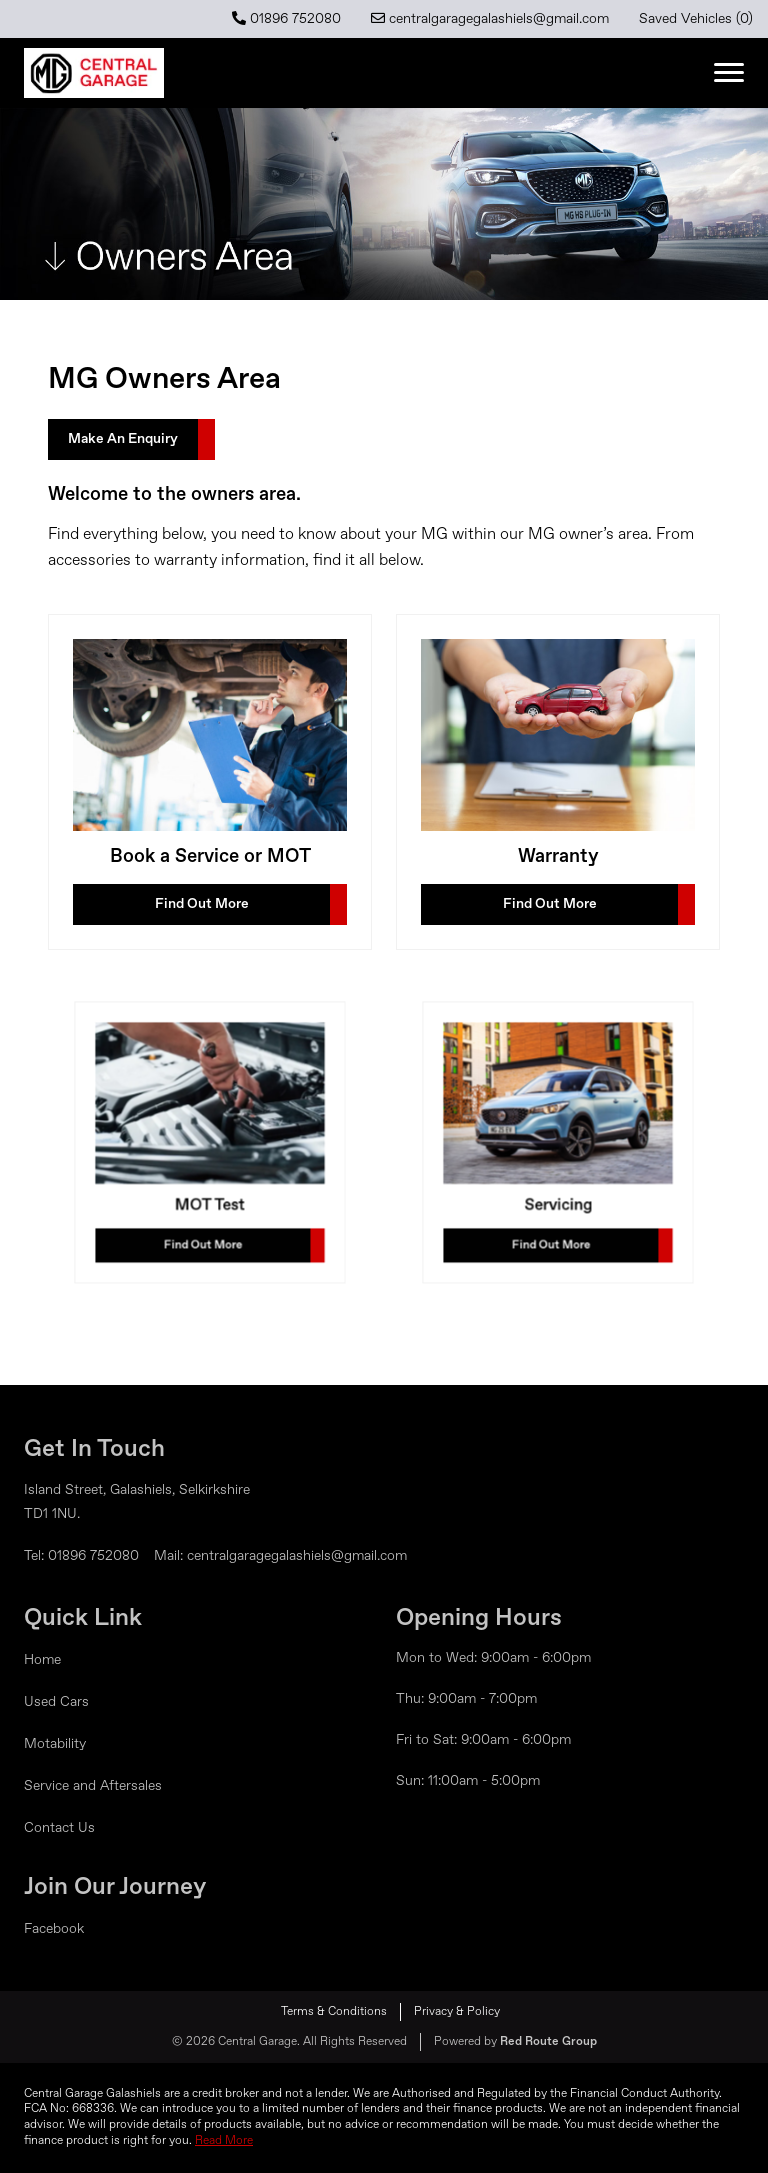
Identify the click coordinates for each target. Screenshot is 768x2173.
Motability (55, 1744)
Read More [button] (224, 2141)
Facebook (54, 1929)
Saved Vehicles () (696, 19)
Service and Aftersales (93, 1786)
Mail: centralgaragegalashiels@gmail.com (280, 1556)
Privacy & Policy (457, 2012)
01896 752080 (286, 18)
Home (42, 1660)
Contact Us (59, 1828)
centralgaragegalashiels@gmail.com (490, 19)
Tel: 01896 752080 (81, 1556)
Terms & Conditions (334, 2012)
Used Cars (56, 1702)
